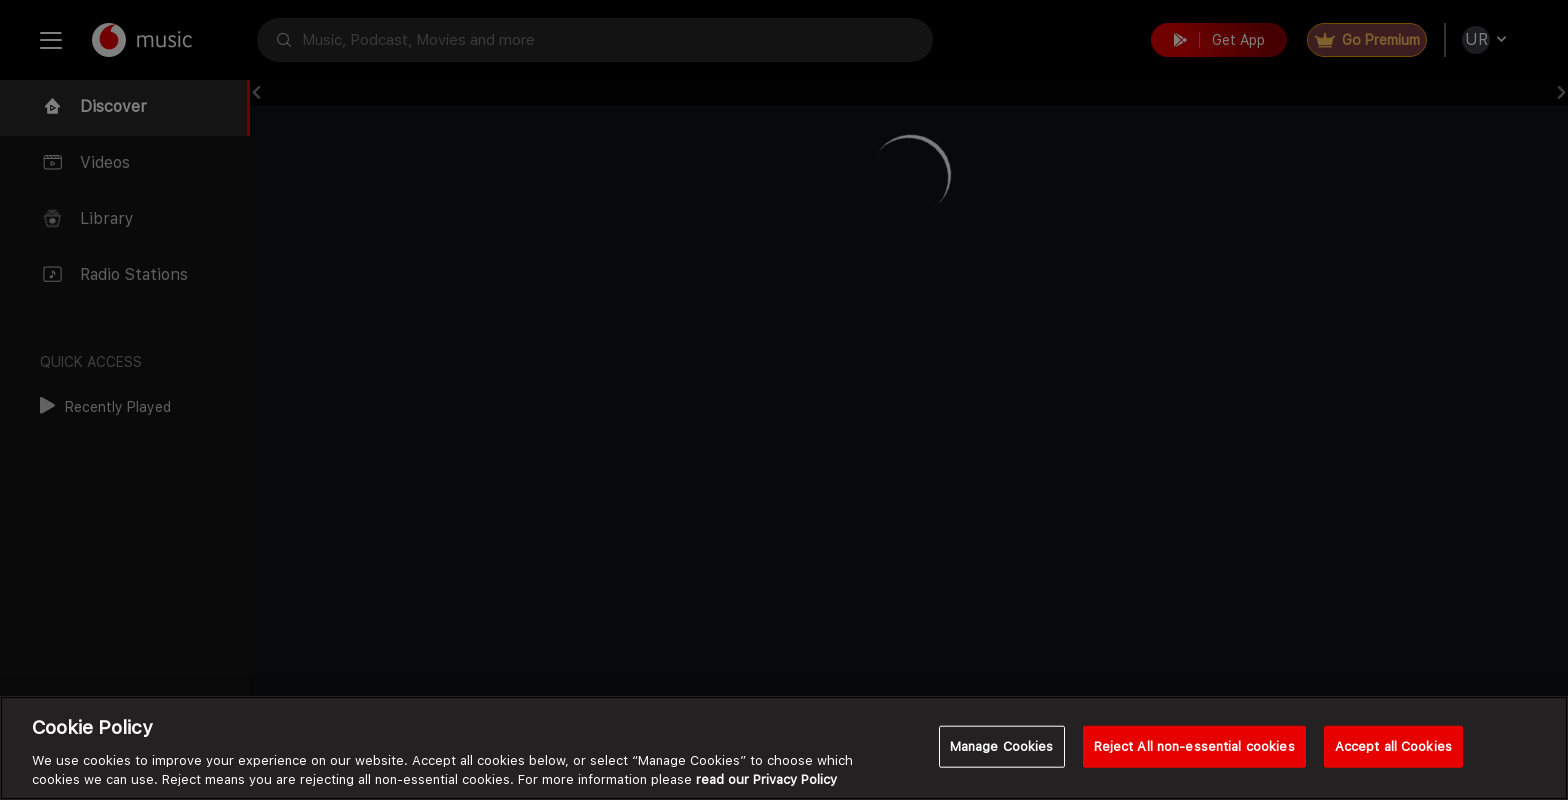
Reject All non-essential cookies (1194, 746)
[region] (784, 748)
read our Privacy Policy (766, 779)
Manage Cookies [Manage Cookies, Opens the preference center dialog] (1002, 746)
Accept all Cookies (1393, 746)
